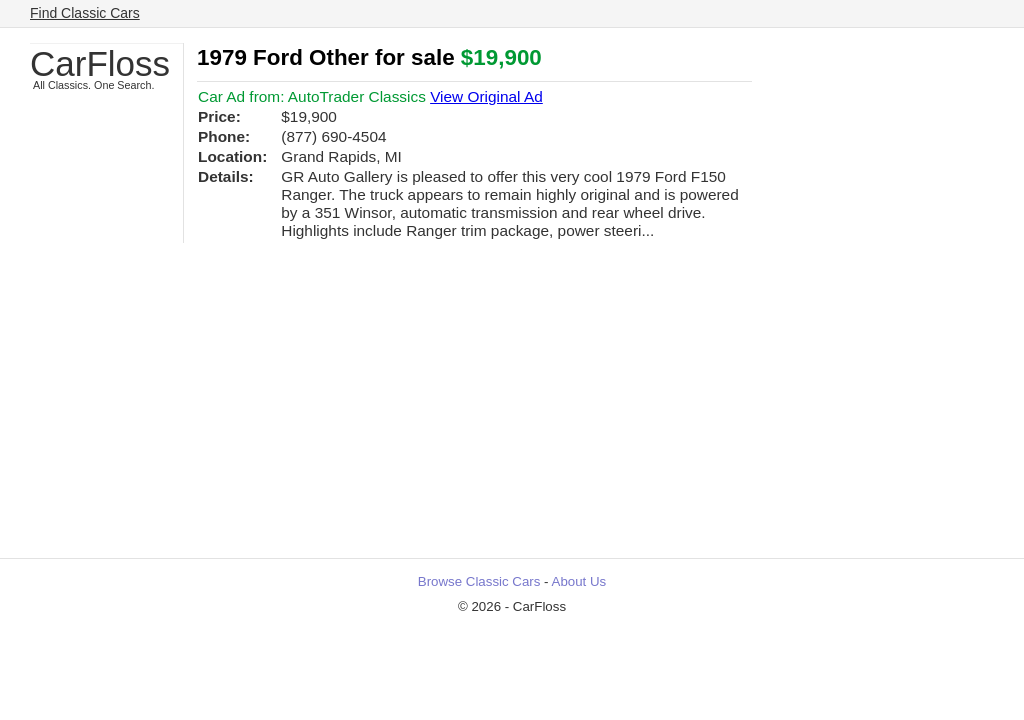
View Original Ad (486, 96)
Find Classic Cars (85, 13)
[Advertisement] (512, 408)
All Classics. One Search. (93, 85)
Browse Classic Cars (479, 581)
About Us (579, 581)
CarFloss (100, 63)
